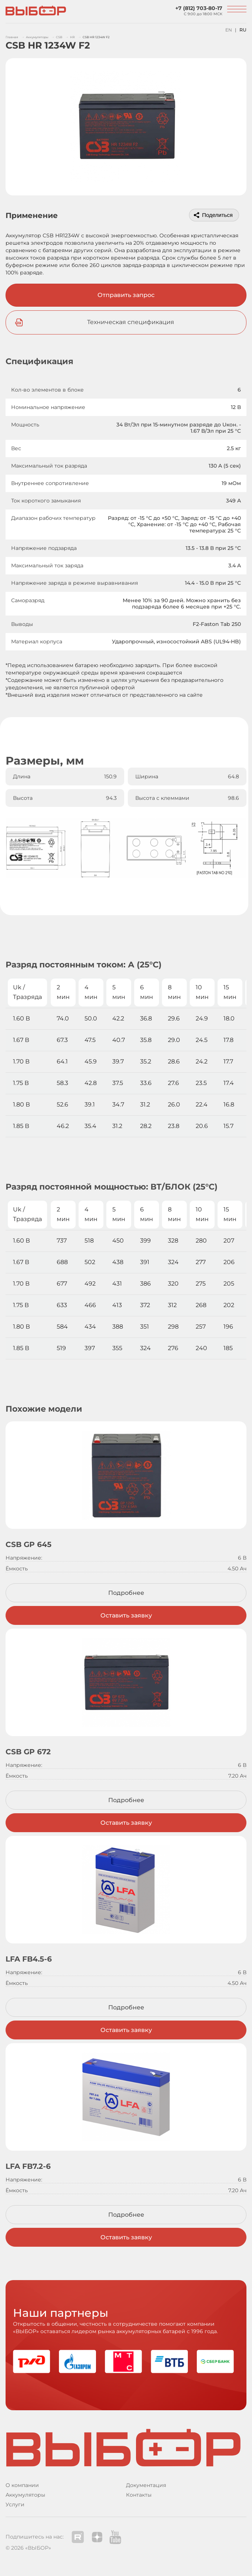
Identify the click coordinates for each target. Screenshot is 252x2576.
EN (228, 30)
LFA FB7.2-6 (28, 2166)
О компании (22, 2485)
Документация (146, 2485)
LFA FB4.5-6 (29, 1959)
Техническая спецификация (130, 322)
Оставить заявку (126, 1615)
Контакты (139, 2494)
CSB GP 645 (29, 1544)
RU (242, 30)
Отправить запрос (126, 295)
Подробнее (126, 1592)
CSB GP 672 (28, 1751)
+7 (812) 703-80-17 (198, 8)
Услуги (15, 2504)
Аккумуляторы (25, 2494)
